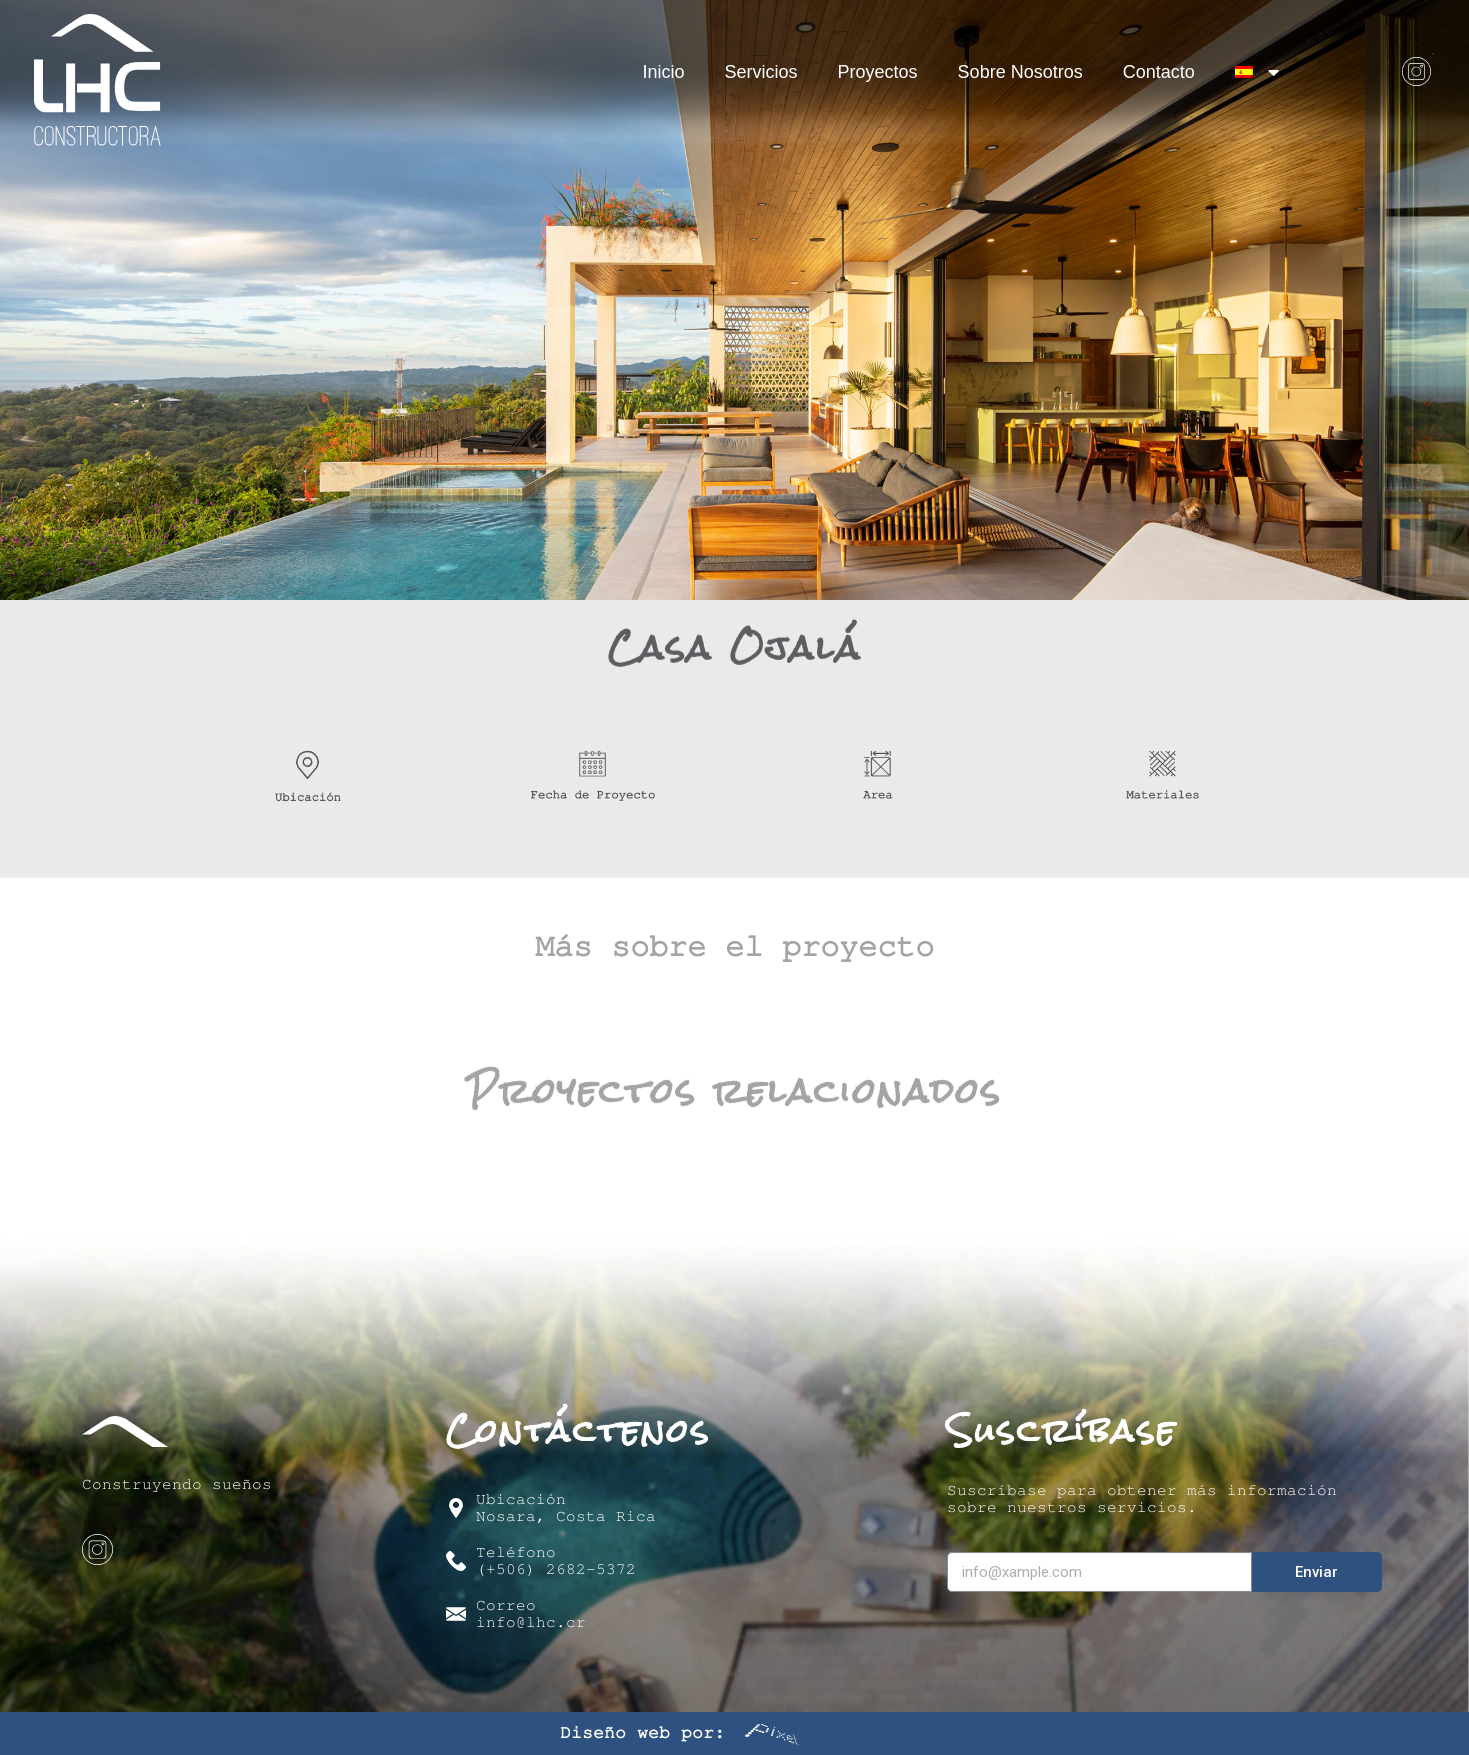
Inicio (664, 72)
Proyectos (878, 72)
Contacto (1159, 72)
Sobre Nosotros (1020, 72)
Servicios (761, 72)
